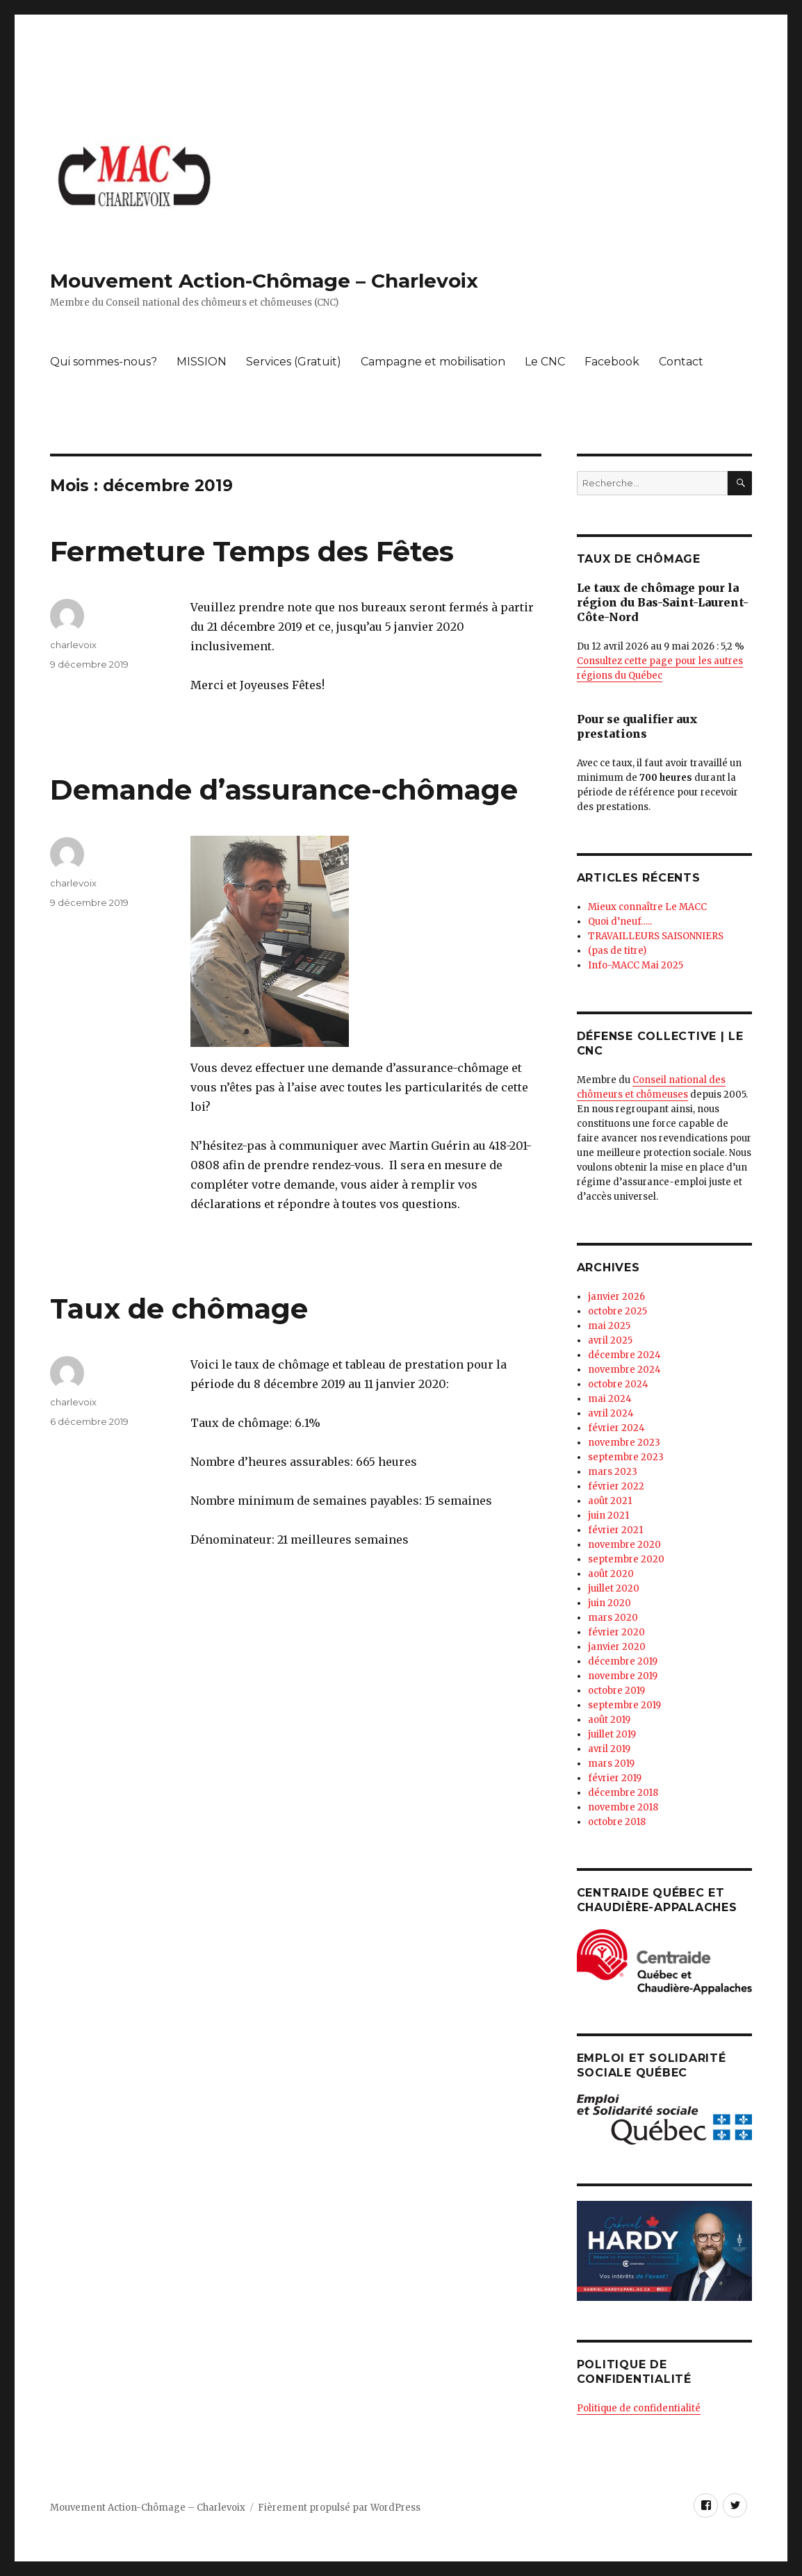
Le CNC (545, 361)
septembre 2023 (626, 1457)
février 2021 (615, 1530)
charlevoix (73, 644)
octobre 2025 (617, 1311)
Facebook (611, 361)
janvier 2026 (616, 1297)
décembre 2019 (622, 1661)
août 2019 (609, 1720)
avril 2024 (611, 1413)
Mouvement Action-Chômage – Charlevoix (264, 280)
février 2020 (616, 1632)
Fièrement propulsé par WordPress (339, 2507)
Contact (681, 361)
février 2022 (616, 1486)
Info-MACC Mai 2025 (635, 965)
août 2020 (611, 1574)
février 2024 (616, 1428)
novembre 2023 (624, 1442)
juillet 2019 (612, 1734)
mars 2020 (613, 1618)
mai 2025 (609, 1326)
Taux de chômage (179, 1308)
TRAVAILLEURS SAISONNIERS (655, 936)
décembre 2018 (623, 1793)
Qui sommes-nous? (103, 361)
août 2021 (610, 1501)
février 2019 (614, 1778)
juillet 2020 (613, 1588)
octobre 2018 (617, 1822)
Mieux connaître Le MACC (647, 907)
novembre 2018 (623, 1807)
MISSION (202, 361)
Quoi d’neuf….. (620, 921)
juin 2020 (609, 1603)
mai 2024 (610, 1399)
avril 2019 (609, 1749)
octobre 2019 (616, 1690)
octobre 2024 (618, 1384)
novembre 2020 (624, 1545)
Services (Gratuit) (293, 361)
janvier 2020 (617, 1647)
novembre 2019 (622, 1676)
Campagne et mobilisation (433, 361)
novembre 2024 (624, 1370)
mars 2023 (612, 1472)
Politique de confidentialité (639, 2408)
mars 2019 (611, 1763)
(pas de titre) (617, 951)
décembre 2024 (624, 1355)
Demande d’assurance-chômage (284, 790)
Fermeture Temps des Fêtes (252, 551)
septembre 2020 (626, 1559)
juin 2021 (608, 1515)
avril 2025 (610, 1340)
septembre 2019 (624, 1705)
